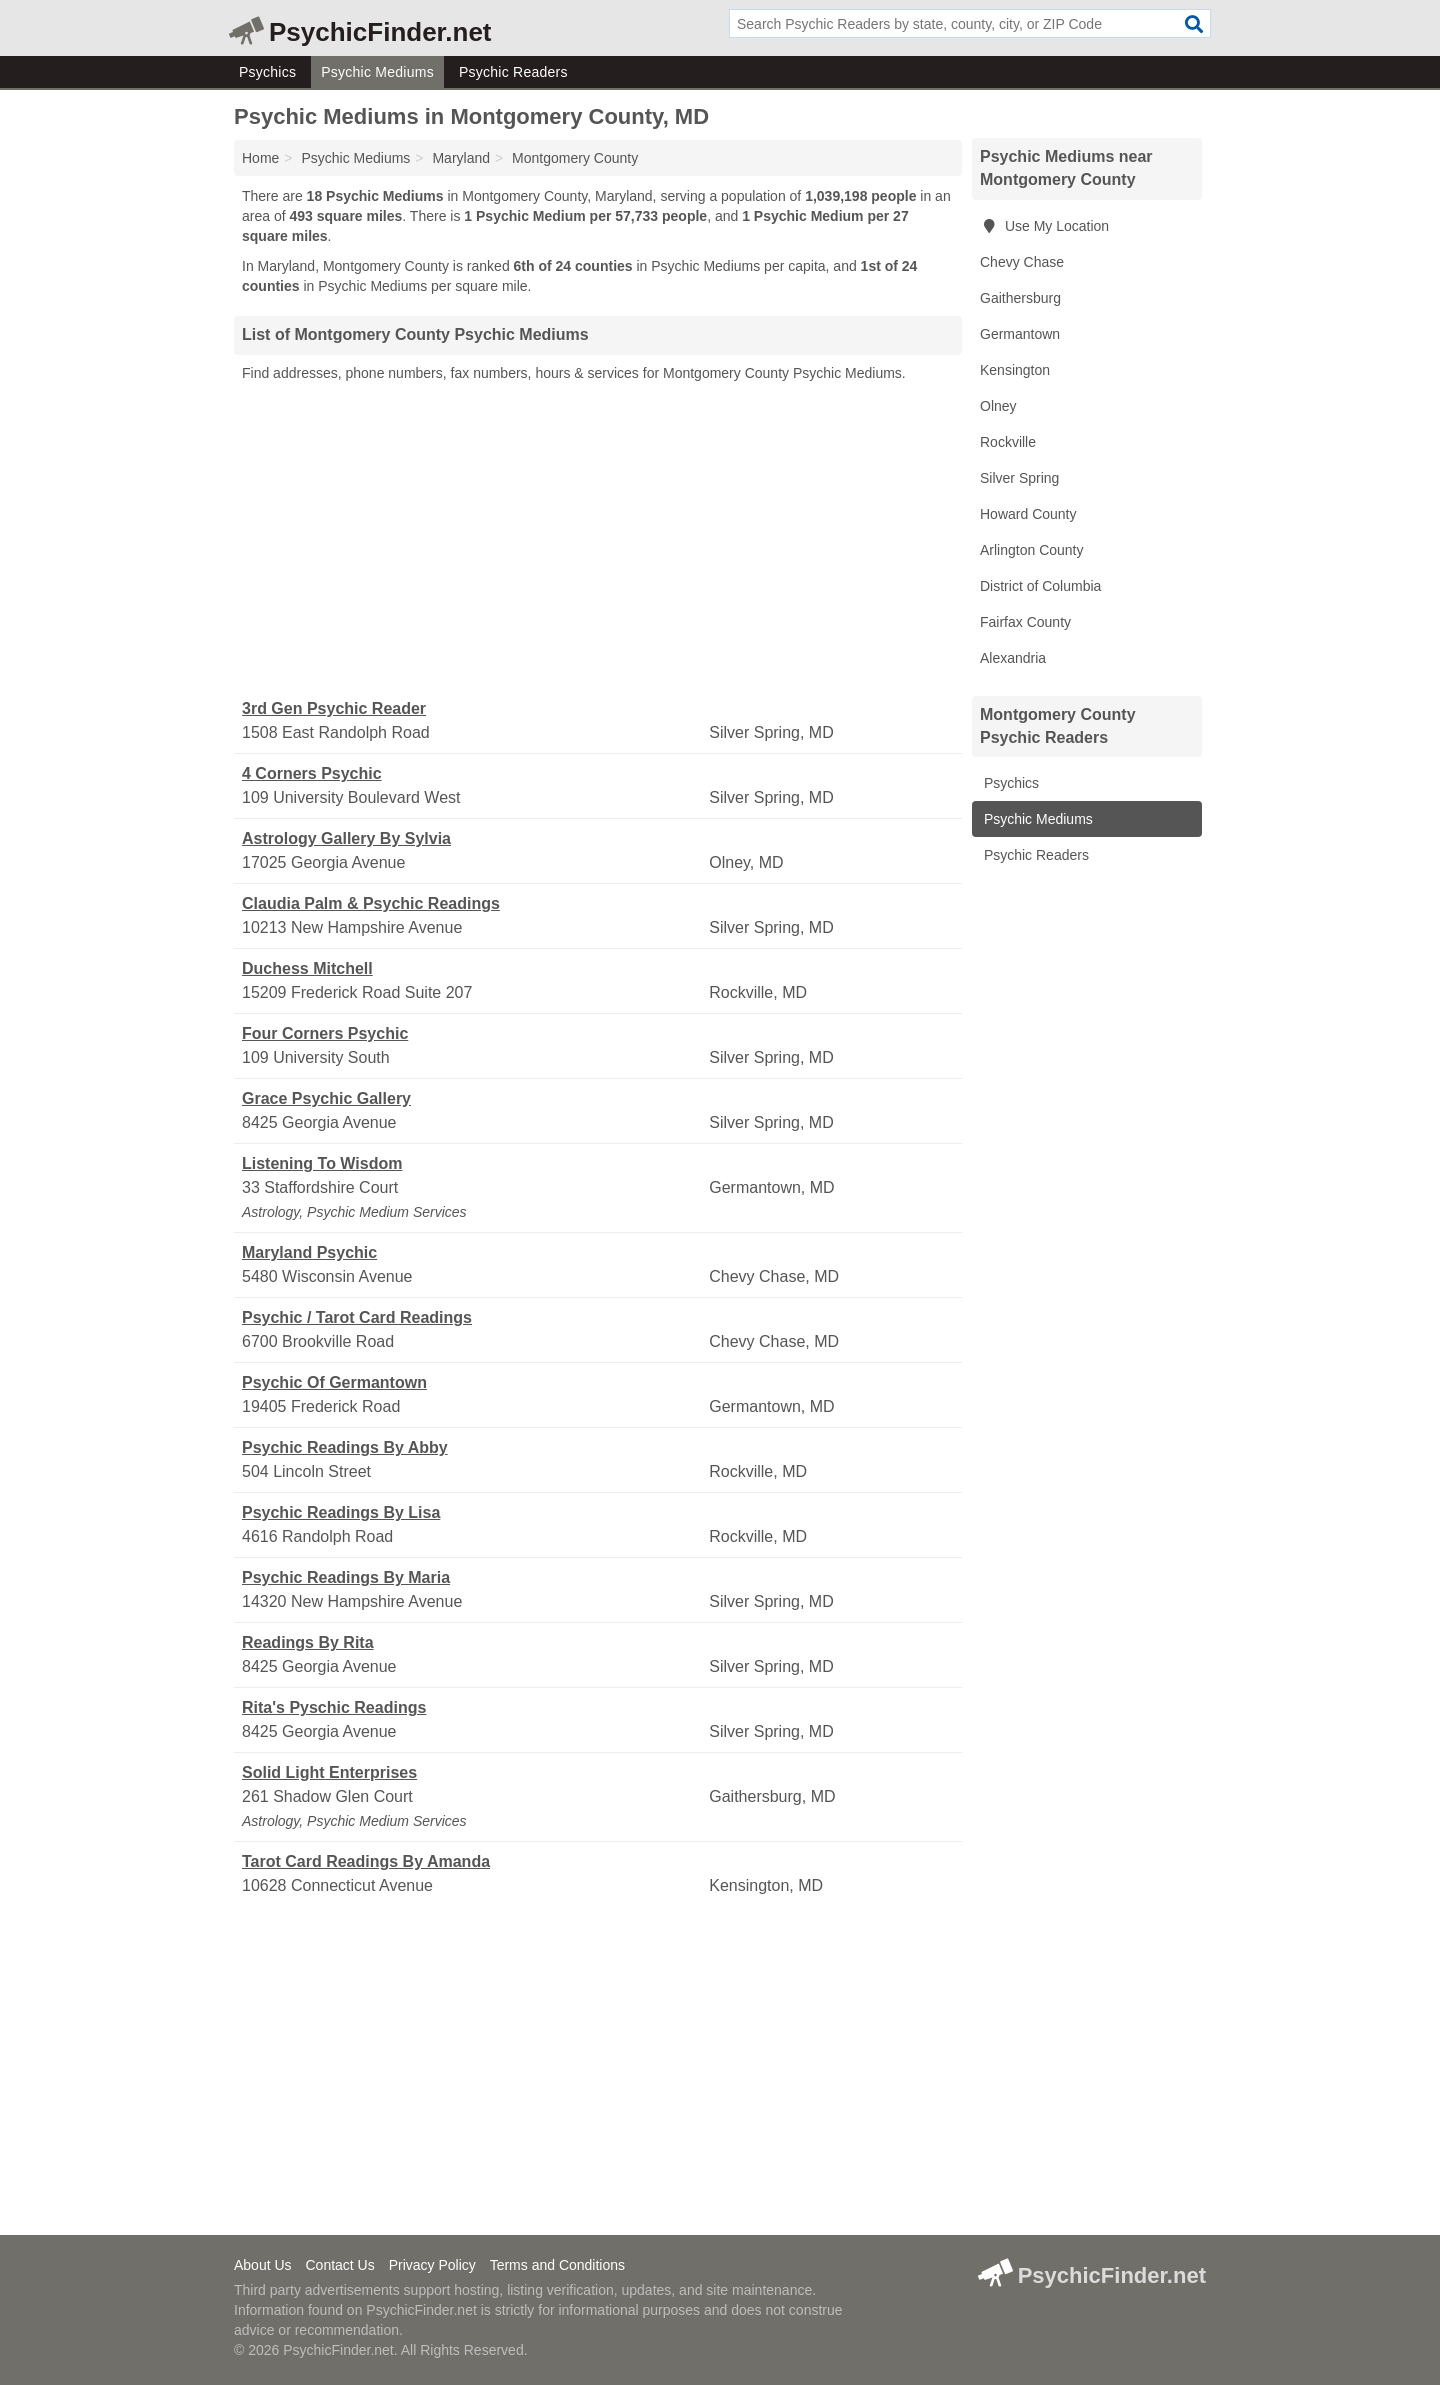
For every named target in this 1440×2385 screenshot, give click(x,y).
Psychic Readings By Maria (346, 1577)
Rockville (1008, 442)
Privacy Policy (432, 2265)
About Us (263, 2265)
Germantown (1020, 334)
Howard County (1028, 514)
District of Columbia (1040, 586)
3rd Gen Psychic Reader (334, 708)
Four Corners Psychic (325, 1033)
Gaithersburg (1020, 298)
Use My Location (1044, 226)
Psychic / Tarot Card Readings (357, 1317)
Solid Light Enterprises (329, 1772)
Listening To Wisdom (322, 1163)
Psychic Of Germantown (334, 1382)
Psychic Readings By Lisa (341, 1512)
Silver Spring (1019, 478)
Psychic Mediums (377, 72)
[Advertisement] (598, 541)
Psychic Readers (513, 72)
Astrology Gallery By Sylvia (346, 838)
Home (260, 158)
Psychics (267, 72)
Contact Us (339, 2265)
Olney (998, 406)
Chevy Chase (1022, 262)
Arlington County (1032, 550)
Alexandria (1013, 658)
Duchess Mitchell (307, 968)
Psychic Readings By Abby (345, 1447)
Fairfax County (1025, 622)
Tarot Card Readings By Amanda (366, 1861)
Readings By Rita (308, 1642)
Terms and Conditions (557, 2265)
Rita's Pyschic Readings (334, 1707)
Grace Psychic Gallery (326, 1098)
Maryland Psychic (309, 1252)
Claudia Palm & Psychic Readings (371, 903)
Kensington (1015, 370)
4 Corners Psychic (312, 773)
